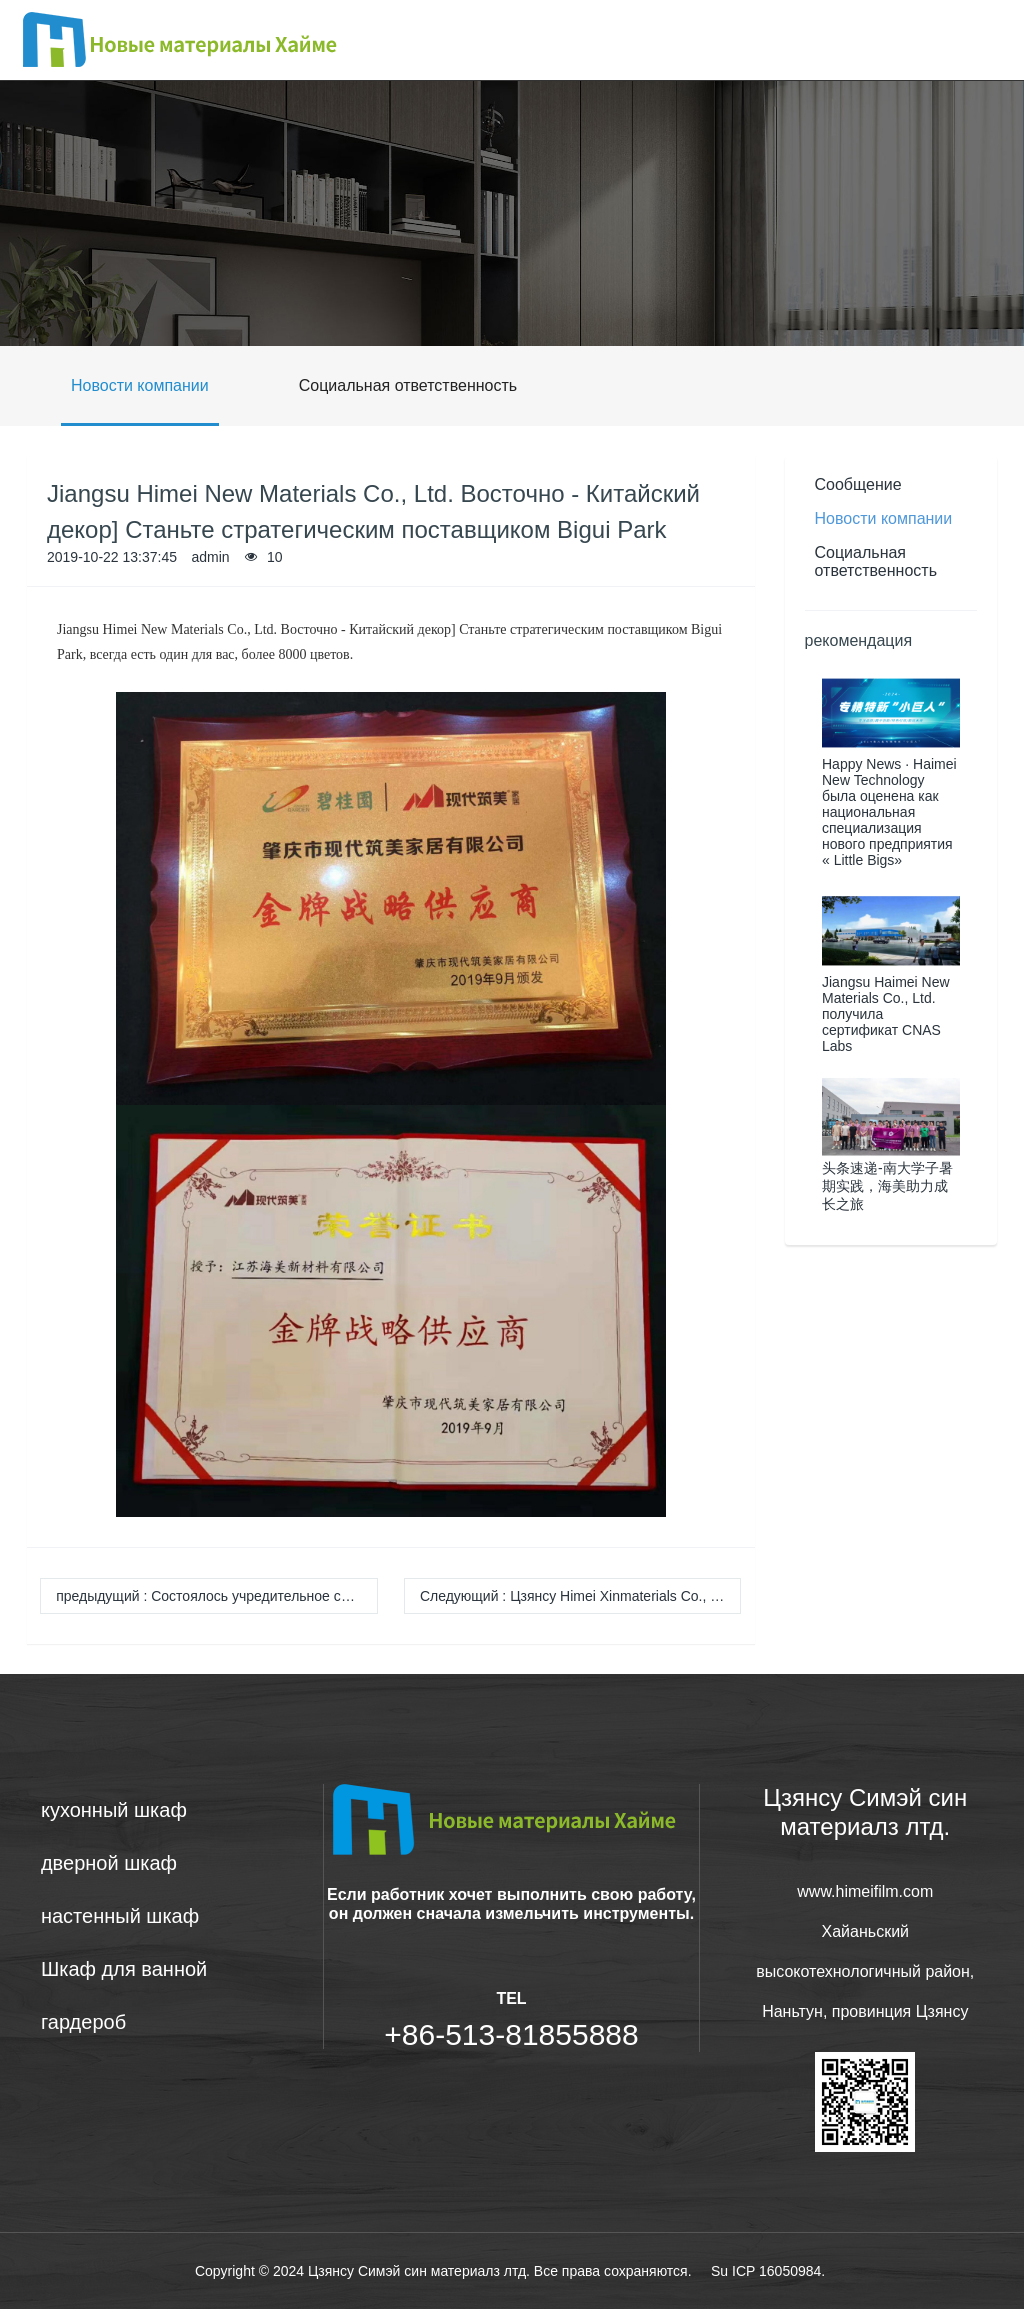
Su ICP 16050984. (768, 2271)
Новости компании (140, 385)
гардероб (83, 2022)
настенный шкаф (120, 1916)
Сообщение (858, 484)
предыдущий (217, 1596)
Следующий (581, 1596)
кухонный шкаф (114, 1810)
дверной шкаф (109, 1863)
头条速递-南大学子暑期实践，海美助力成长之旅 (887, 1186)
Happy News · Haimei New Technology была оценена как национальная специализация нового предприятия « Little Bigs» (889, 812)
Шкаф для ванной (124, 1969)
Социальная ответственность (408, 385)
